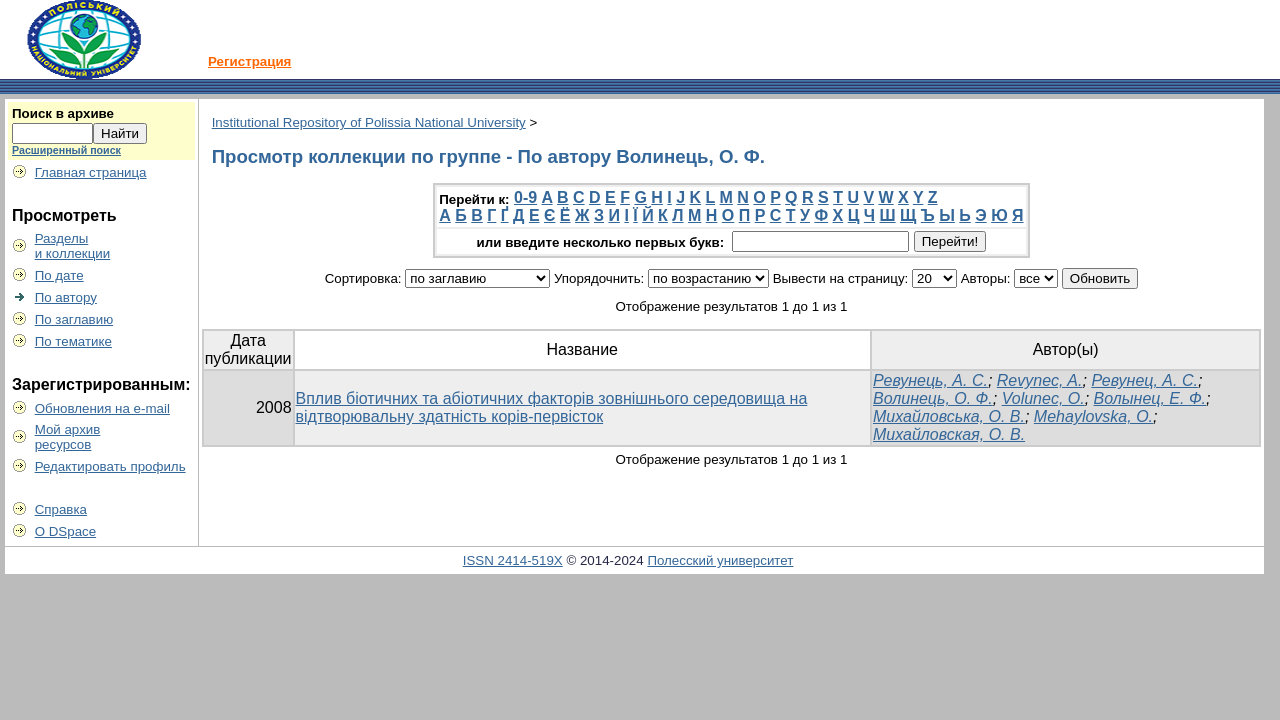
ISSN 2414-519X (513, 560)
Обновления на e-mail (102, 408)
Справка (61, 509)
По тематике (73, 341)
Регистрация (249, 61)
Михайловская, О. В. (949, 434)
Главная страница (91, 172)
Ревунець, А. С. (930, 380)
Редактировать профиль (110, 466)
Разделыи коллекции (73, 246)
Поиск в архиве (63, 113)
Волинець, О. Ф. (933, 398)
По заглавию (74, 319)
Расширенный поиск (66, 150)
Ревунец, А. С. (1144, 380)
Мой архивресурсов (68, 437)
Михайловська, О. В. (949, 416)
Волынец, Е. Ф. (1150, 398)
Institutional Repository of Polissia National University (369, 122)
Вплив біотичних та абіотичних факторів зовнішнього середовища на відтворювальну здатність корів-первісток (552, 407)
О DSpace (66, 531)
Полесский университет (720, 560)
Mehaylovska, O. (1093, 416)
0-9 (525, 197)
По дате (59, 275)
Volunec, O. (1043, 398)
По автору (66, 297)
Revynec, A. (1040, 380)
